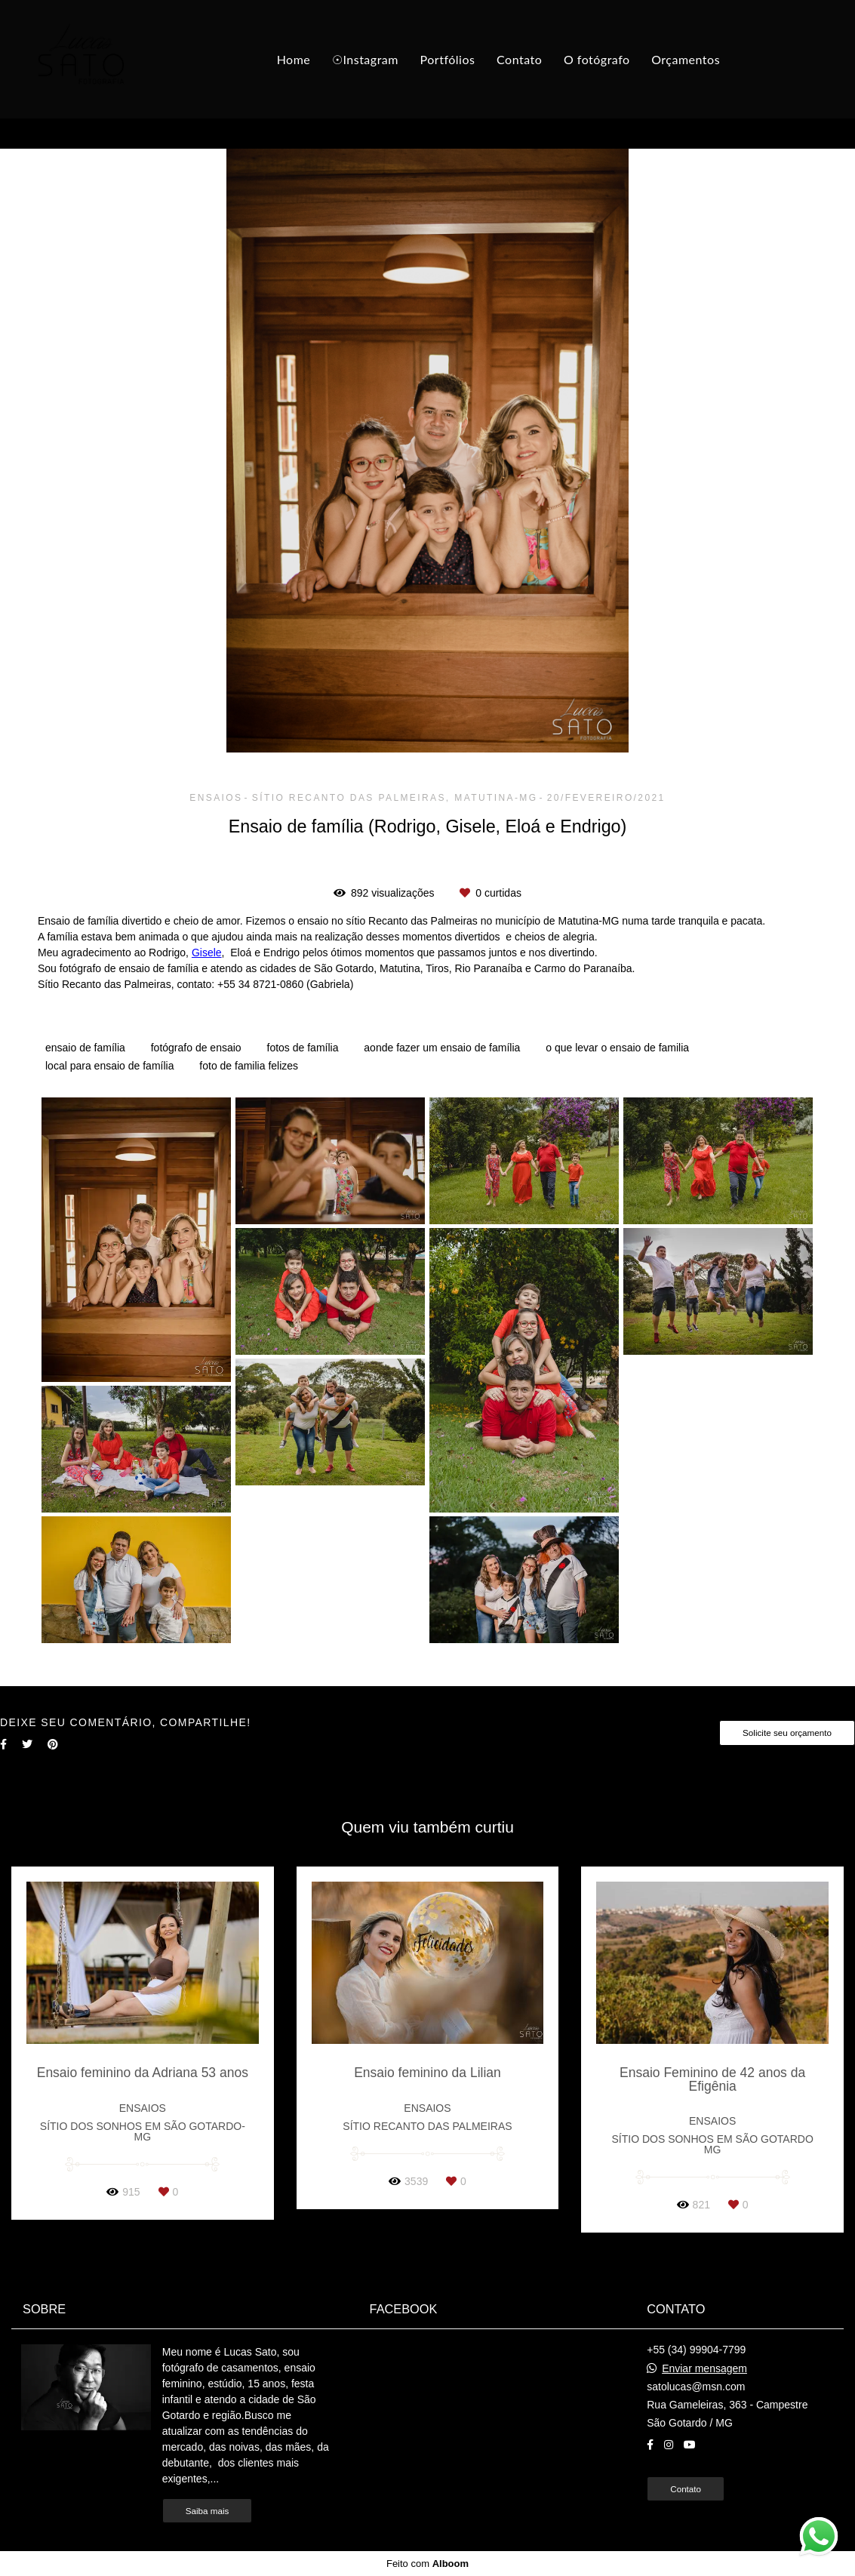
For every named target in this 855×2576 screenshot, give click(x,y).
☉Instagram (365, 59)
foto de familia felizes (248, 1066)
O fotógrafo (597, 59)
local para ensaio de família (109, 1066)
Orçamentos (685, 59)
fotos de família (303, 1048)
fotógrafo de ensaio (196, 1048)
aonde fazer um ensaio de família (442, 1048)
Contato (519, 59)
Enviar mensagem (704, 2368)
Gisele (207, 952)
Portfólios (447, 59)
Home (294, 59)
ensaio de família (85, 1048)
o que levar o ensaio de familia (617, 1048)
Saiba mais (207, 2511)
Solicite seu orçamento (787, 1732)
